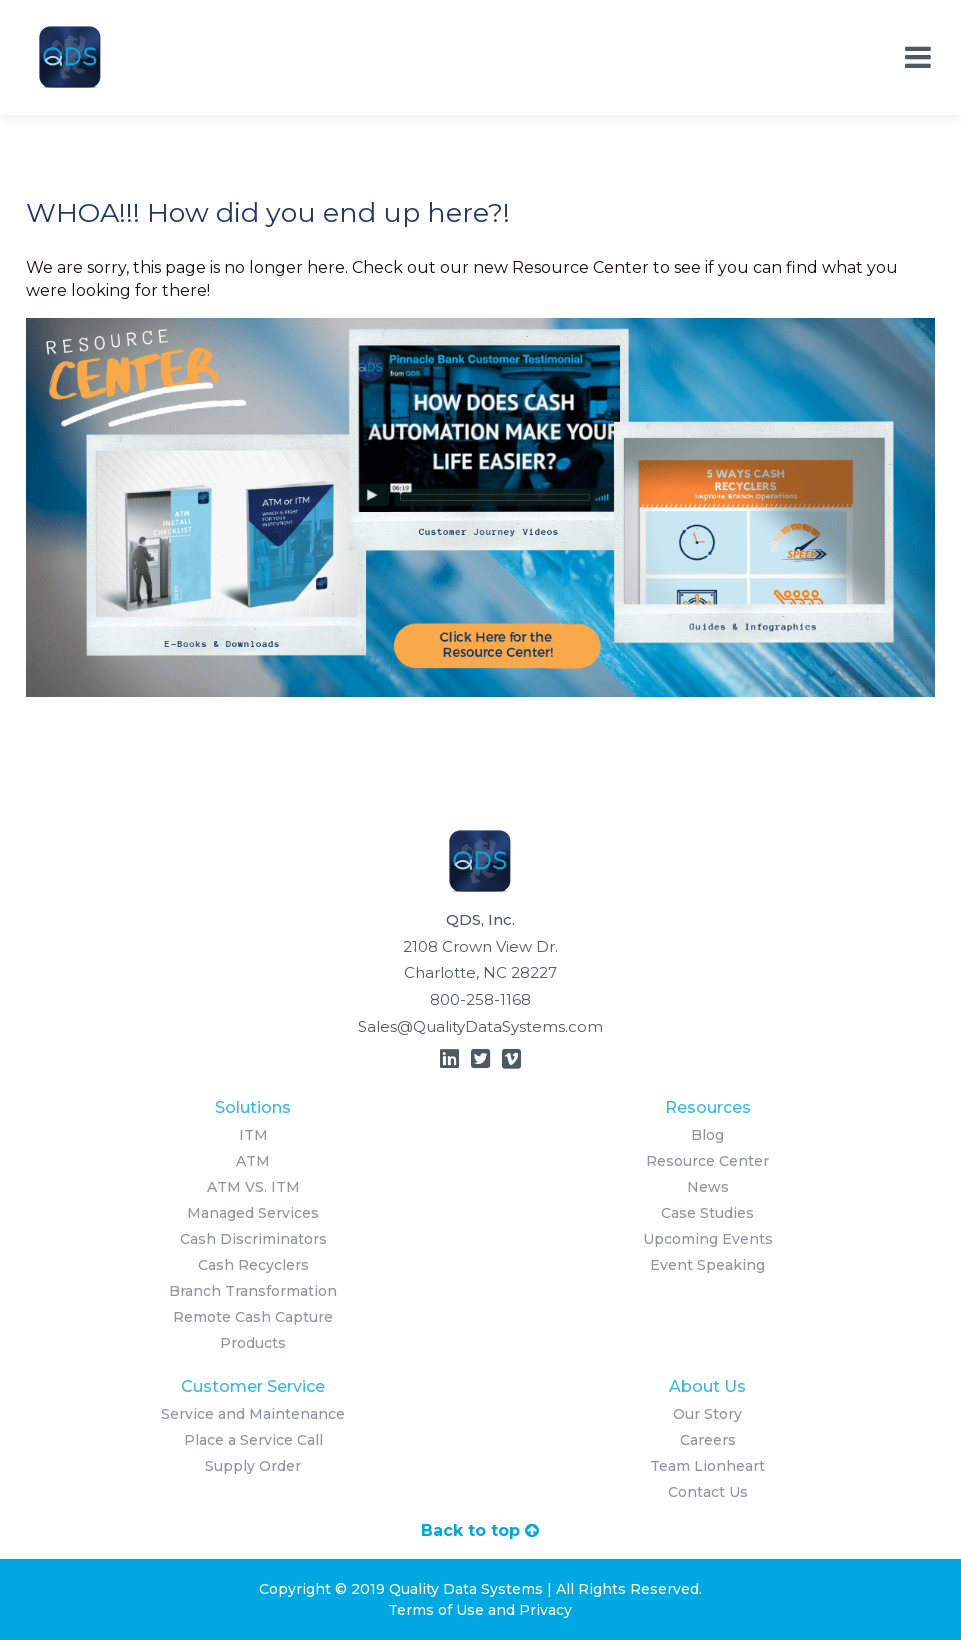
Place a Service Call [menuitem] (253, 1440)
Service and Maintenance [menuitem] (253, 1414)
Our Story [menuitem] (707, 1414)
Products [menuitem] (253, 1343)
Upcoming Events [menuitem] (708, 1239)
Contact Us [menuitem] (708, 1492)
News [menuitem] (708, 1187)
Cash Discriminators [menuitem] (253, 1239)
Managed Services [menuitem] (253, 1213)
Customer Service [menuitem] (253, 1386)
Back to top (480, 1530)
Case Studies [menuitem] (707, 1213)
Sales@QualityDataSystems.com (480, 1026)
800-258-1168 (480, 999)
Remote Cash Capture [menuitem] (253, 1317)
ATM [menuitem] (253, 1161)
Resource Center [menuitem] (707, 1161)
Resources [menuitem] (708, 1107)
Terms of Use (436, 1610)
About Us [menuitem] (707, 1386)
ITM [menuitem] (253, 1135)
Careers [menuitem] (708, 1440)
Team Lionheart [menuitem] (707, 1466)
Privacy (545, 1610)
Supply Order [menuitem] (253, 1466)
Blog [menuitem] (707, 1135)
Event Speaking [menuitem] (707, 1265)
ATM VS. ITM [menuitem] (253, 1187)
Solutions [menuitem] (253, 1107)
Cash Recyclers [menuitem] (253, 1265)
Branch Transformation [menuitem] (253, 1291)
